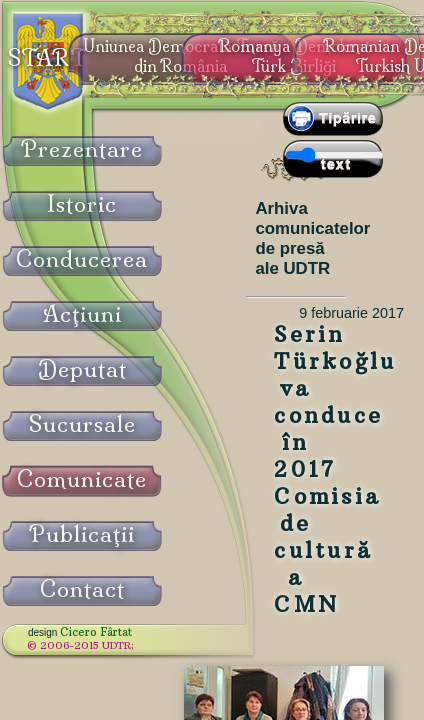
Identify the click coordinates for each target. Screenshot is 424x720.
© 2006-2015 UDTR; (80, 645)
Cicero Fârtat (96, 632)
